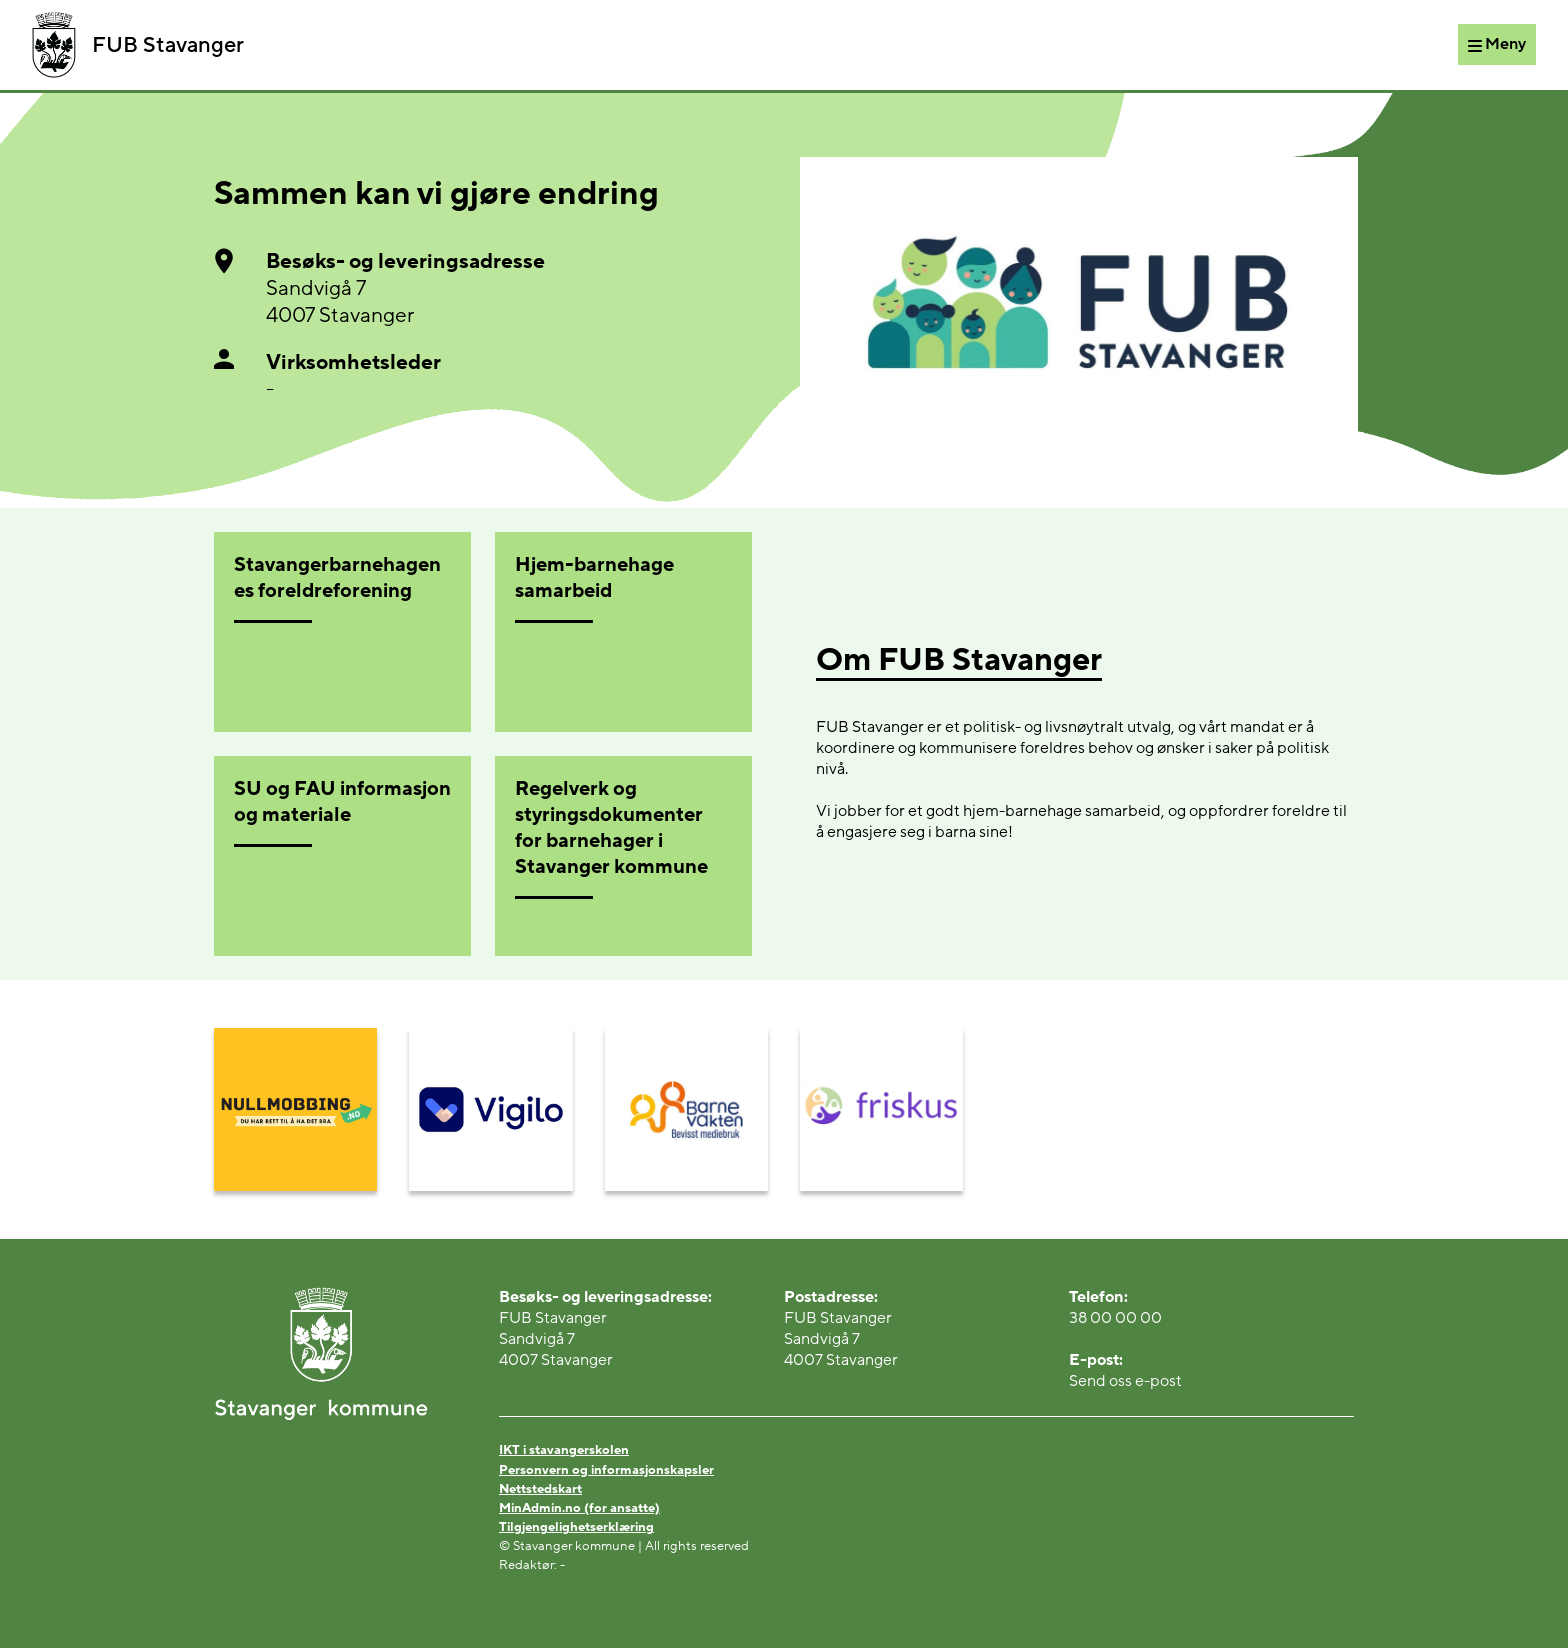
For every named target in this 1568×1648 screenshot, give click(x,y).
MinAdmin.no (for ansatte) (579, 1508)
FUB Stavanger (138, 45)
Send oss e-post (1125, 1381)
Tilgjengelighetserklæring (576, 1527)
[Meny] (1497, 44)
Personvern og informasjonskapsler (606, 1470)
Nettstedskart (540, 1489)
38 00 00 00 (1115, 1318)
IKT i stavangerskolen (564, 1450)
